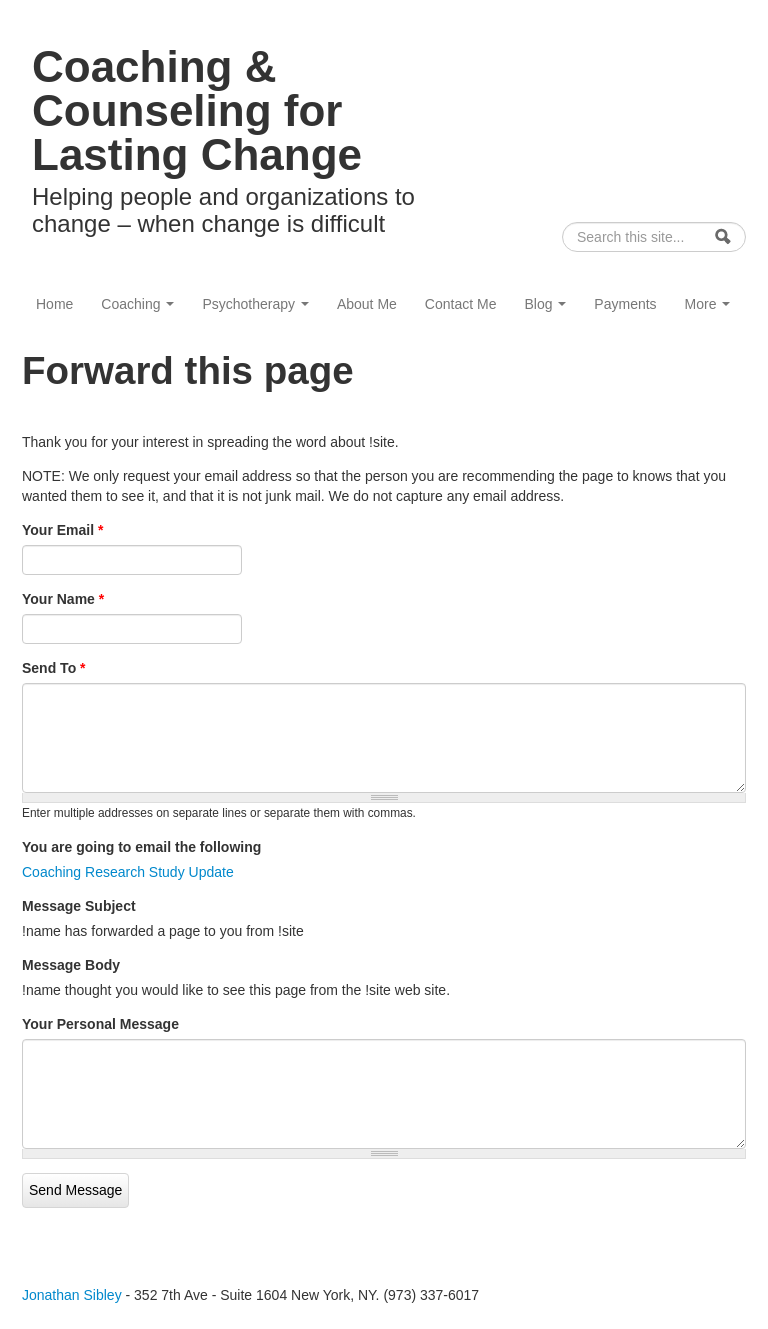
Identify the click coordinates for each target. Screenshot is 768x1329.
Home (54, 304)
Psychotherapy (255, 304)
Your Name (63, 599)
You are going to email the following (141, 847)
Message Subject (79, 906)
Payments (625, 304)
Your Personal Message (100, 1024)
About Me (367, 304)
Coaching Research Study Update (128, 872)
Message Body (71, 965)
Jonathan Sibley (72, 1295)
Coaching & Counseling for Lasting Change (197, 110)
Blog (545, 304)
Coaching (137, 304)
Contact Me (461, 304)
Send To (54, 668)
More (708, 304)
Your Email (62, 530)
